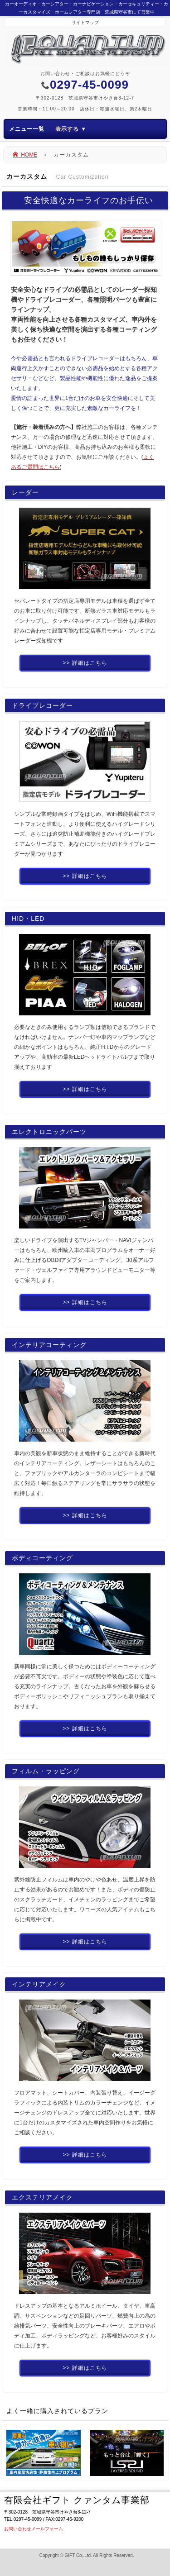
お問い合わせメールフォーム (33, 2528)
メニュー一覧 (48, 129)
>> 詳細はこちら (85, 663)
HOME (25, 155)
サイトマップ (85, 22)
